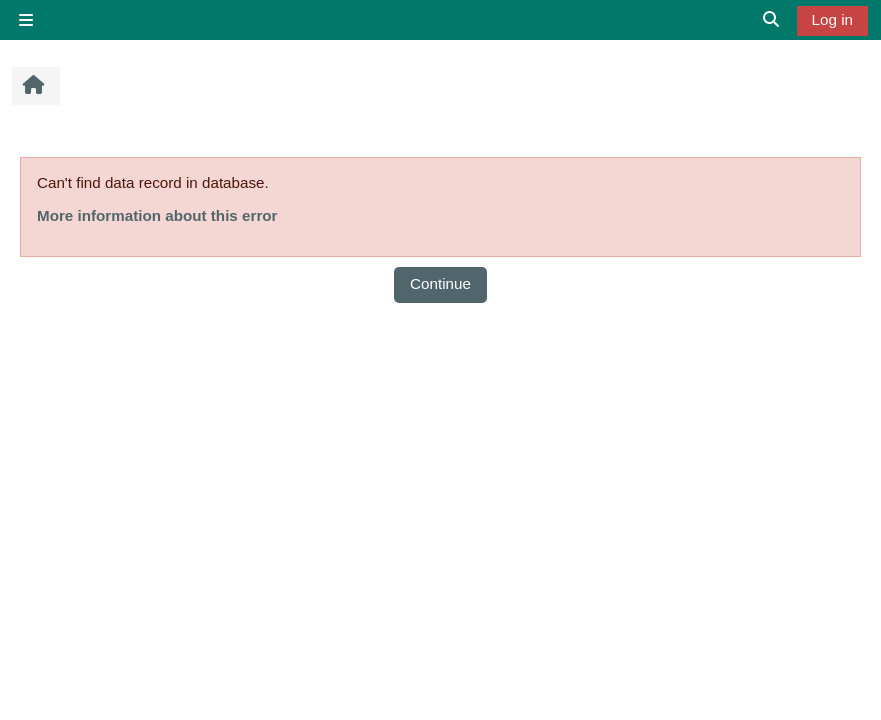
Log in (832, 19)
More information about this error (157, 215)
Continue (440, 283)
